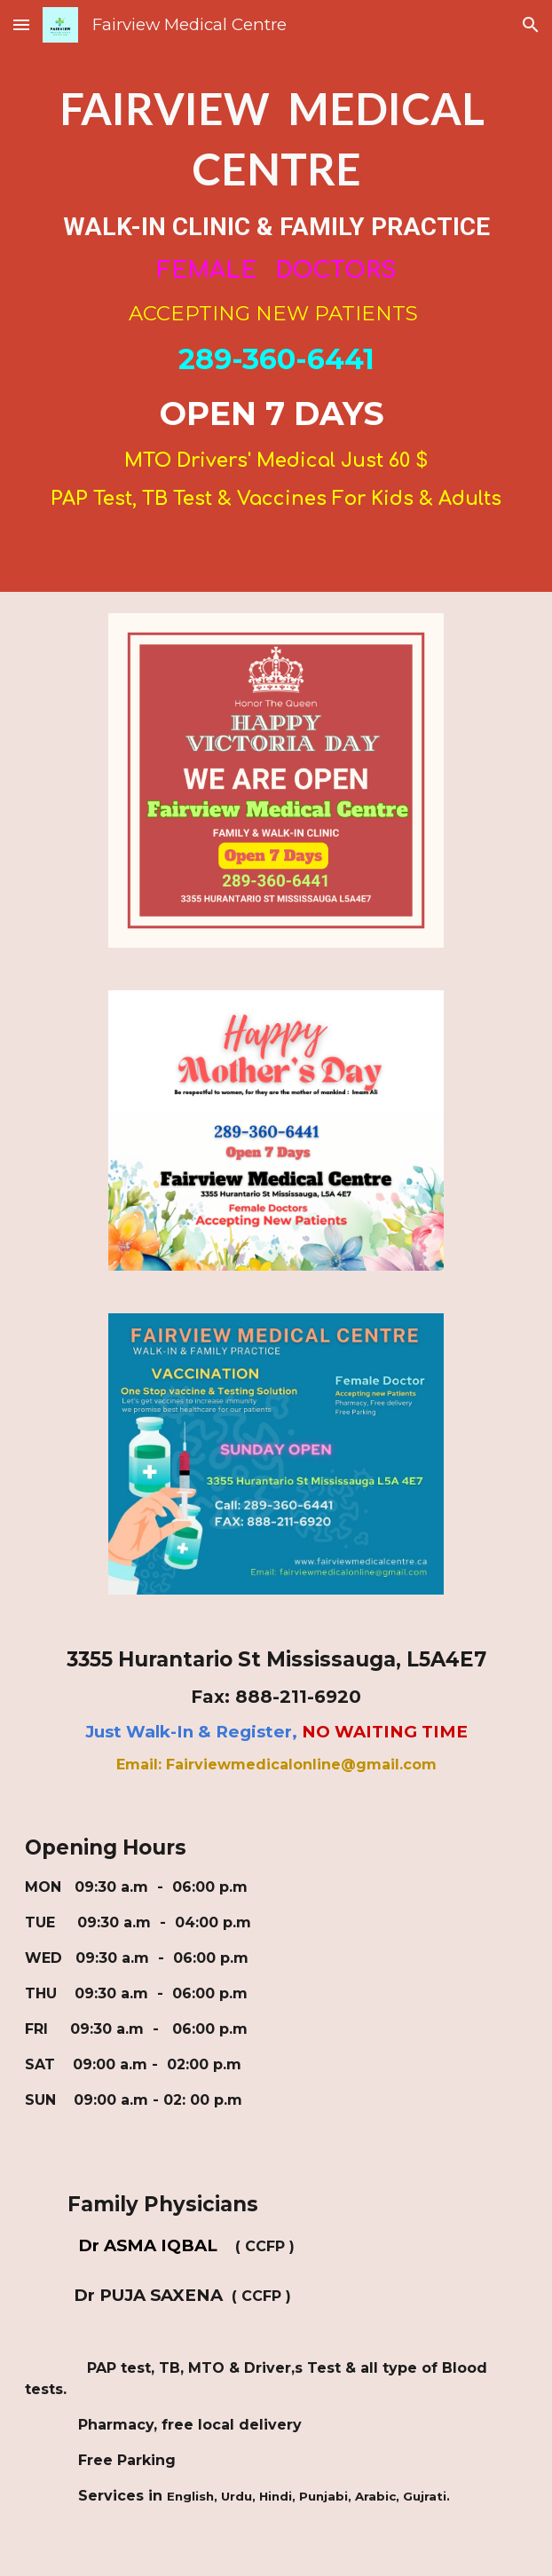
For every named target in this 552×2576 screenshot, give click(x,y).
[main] (275, 296)
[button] (21, 24)
